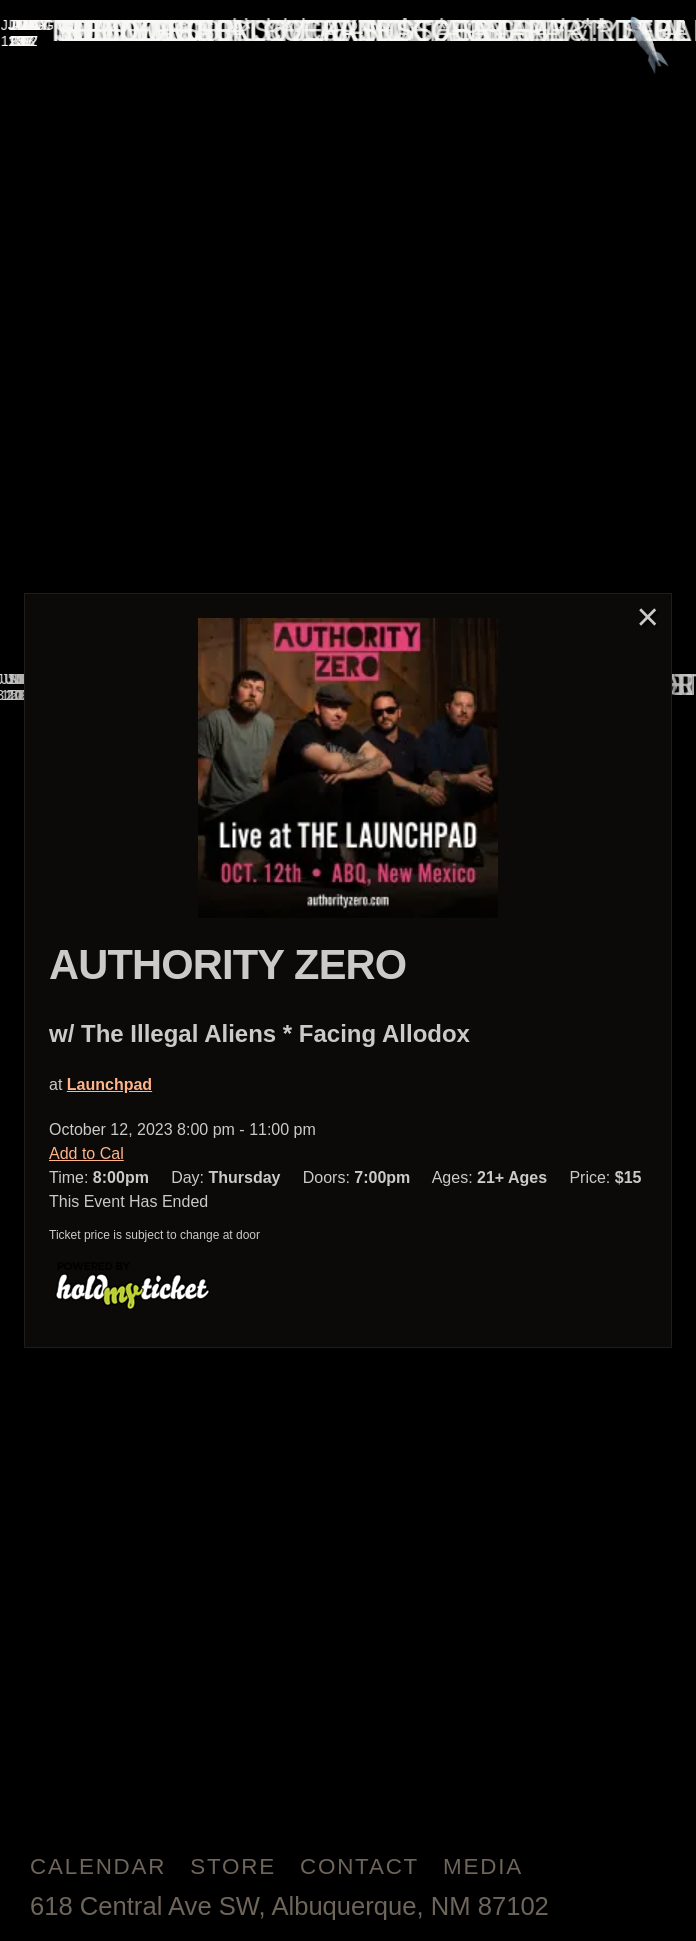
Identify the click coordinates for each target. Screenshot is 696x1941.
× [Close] (648, 616)
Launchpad (109, 1084)
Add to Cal (86, 1153)
